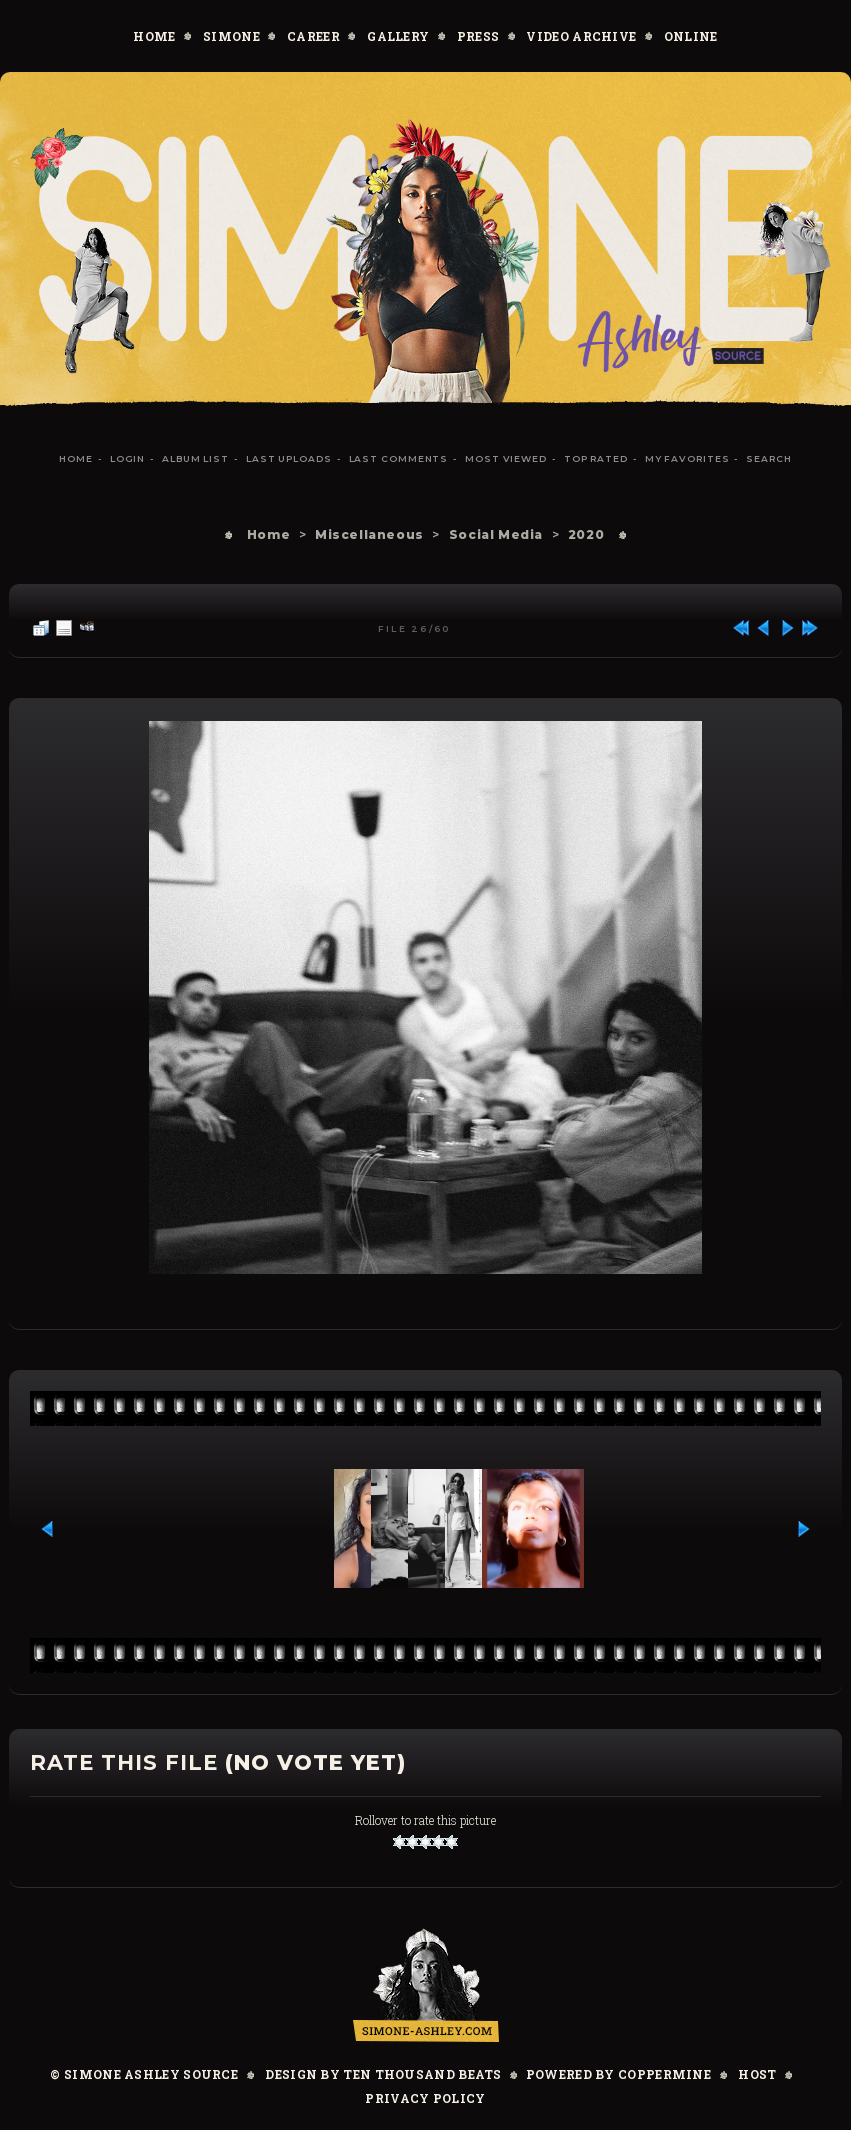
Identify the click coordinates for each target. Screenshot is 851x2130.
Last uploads (289, 458)
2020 (586, 534)
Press (478, 36)
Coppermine (664, 2074)
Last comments (399, 458)
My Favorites (687, 458)
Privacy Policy (425, 2098)
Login (128, 458)
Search (768, 458)
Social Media (496, 534)
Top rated (596, 458)
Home (154, 36)
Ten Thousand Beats (422, 2074)
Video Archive (581, 36)
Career (313, 36)
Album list (195, 458)
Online (691, 36)
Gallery (398, 36)
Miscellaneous (369, 534)
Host (757, 2074)
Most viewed (506, 458)
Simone (231, 36)
